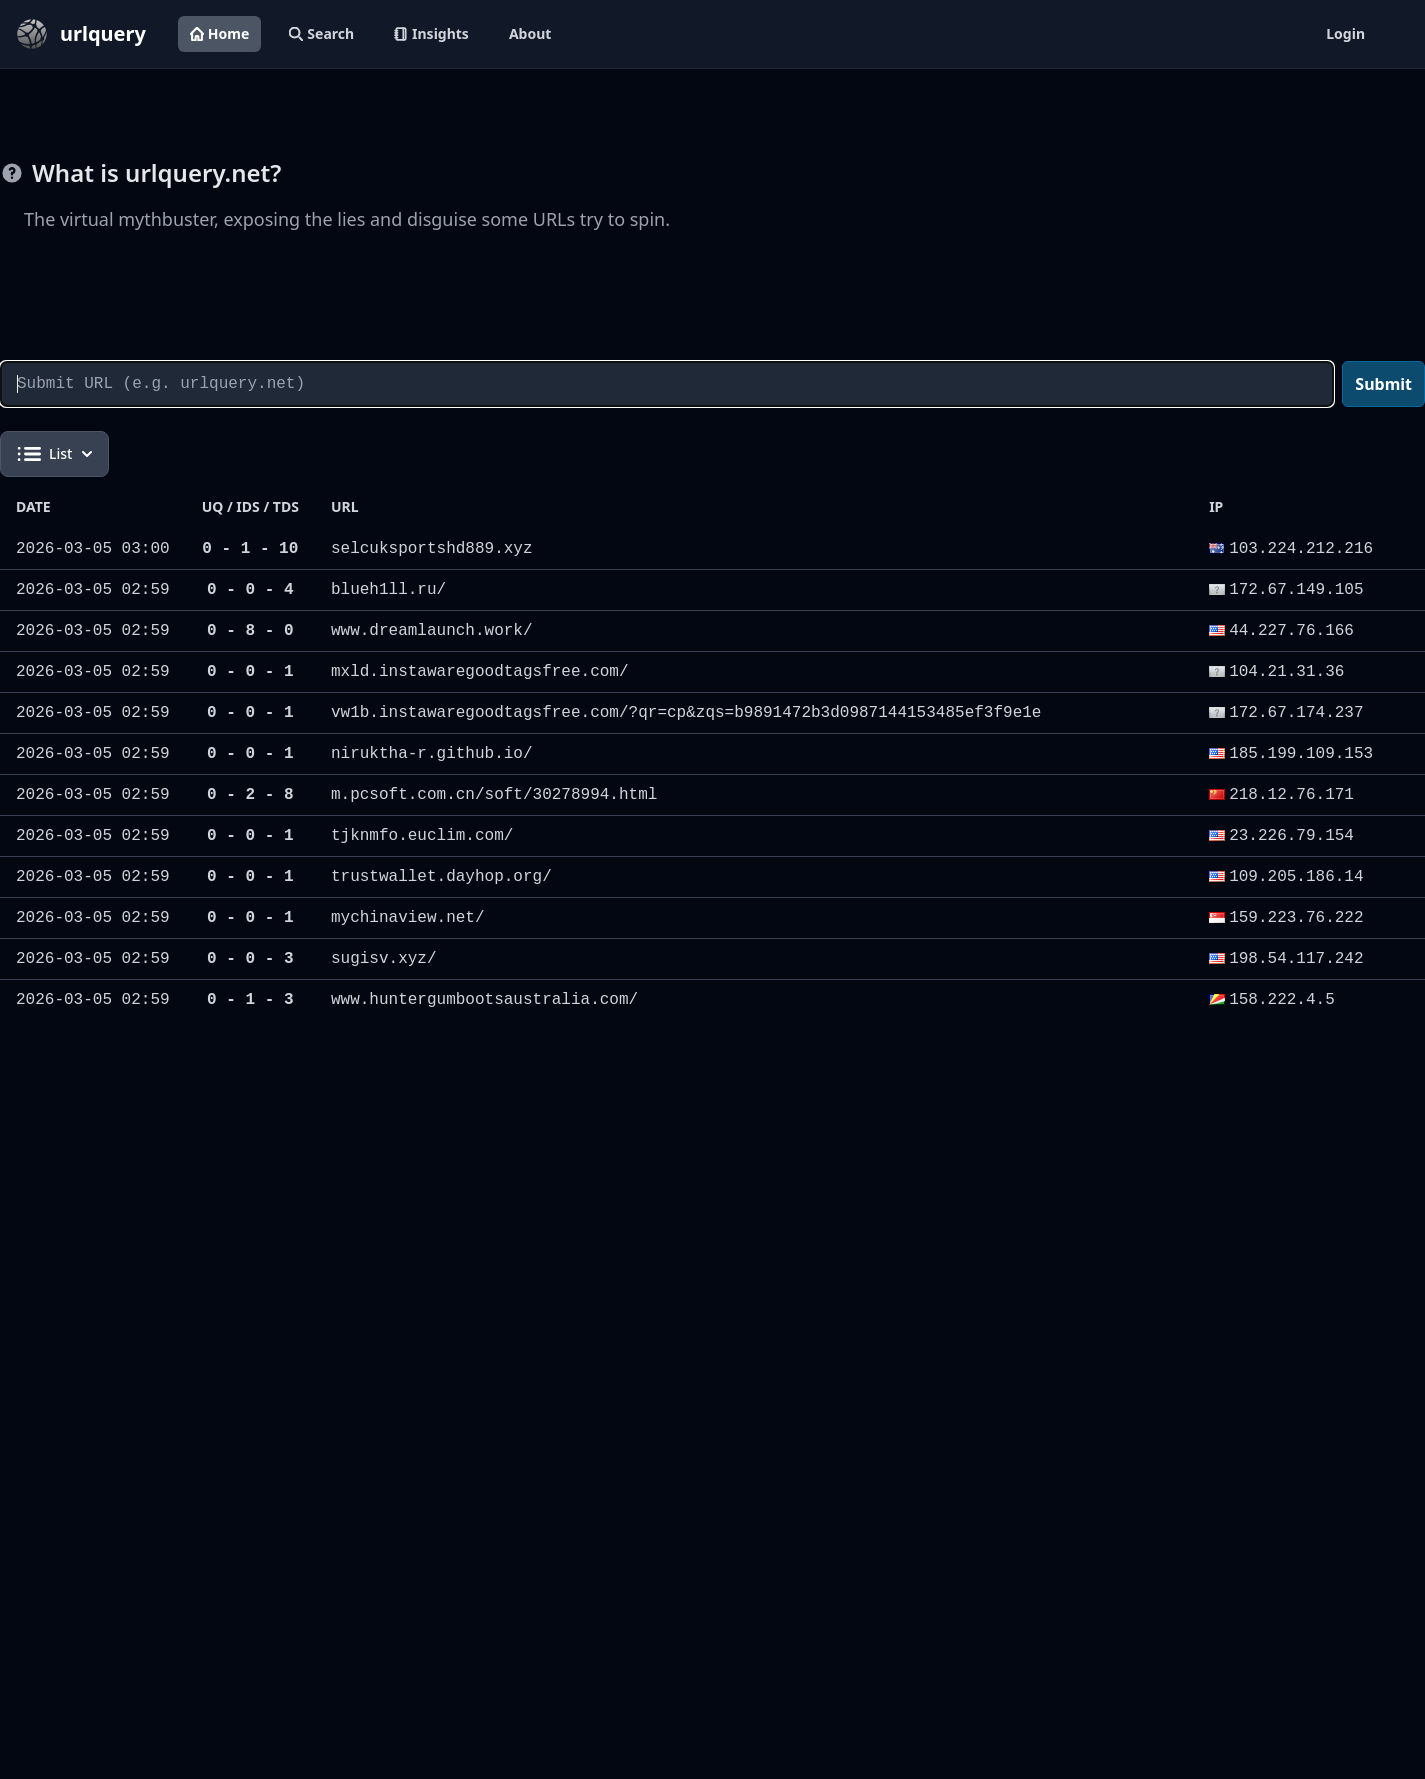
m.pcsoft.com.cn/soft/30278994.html (494, 795)
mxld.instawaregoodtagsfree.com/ (480, 672)
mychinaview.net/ (408, 918)
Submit (1383, 384)
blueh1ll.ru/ (388, 590)
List (54, 454)
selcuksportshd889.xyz (432, 549)
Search (321, 33)
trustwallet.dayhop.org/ (441, 877)
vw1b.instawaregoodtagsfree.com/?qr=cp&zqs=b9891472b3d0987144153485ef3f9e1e (686, 713)
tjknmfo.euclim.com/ (422, 836)
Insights (431, 33)
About (530, 33)
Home (219, 33)
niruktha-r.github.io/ (432, 754)
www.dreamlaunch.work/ (432, 631)
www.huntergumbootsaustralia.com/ (484, 1000)
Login (1345, 33)
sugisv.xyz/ (384, 959)
